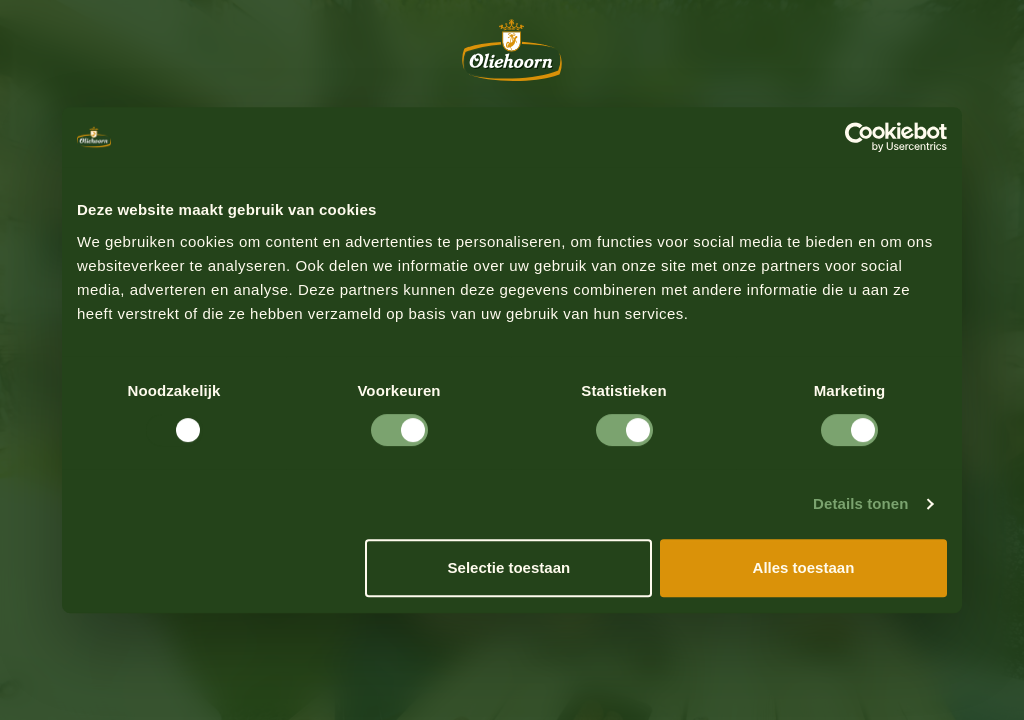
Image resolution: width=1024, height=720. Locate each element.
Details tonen (860, 503)
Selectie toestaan (509, 567)
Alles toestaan (804, 567)
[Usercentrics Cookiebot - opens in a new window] (859, 137)
